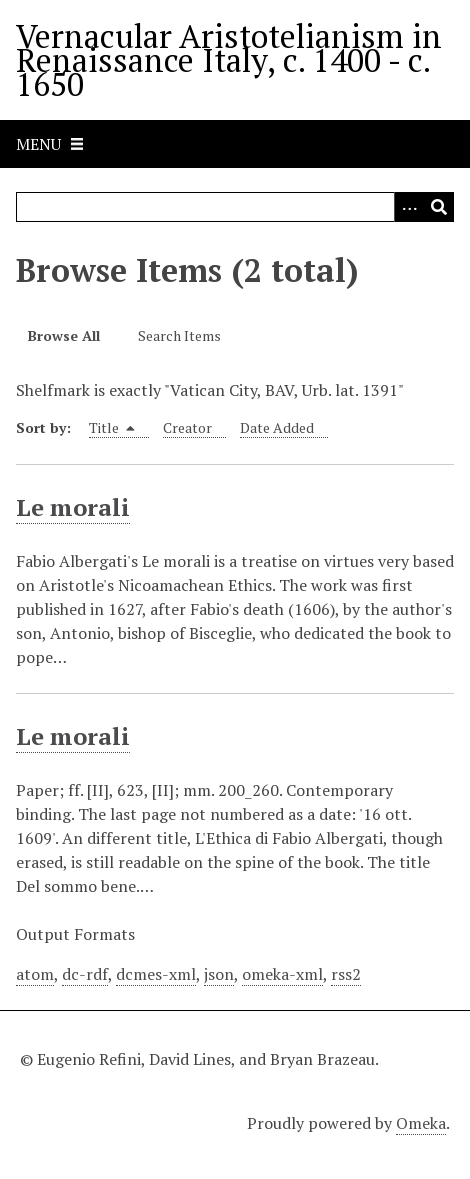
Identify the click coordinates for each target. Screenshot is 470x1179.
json (219, 974)
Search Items (179, 335)
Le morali (73, 507)
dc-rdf (85, 974)
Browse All (64, 335)
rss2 (346, 974)
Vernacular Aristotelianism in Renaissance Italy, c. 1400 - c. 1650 (229, 60)
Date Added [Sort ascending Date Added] (277, 427)
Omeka (421, 1123)
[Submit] (439, 207)
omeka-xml (282, 974)
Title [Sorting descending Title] (112, 427)
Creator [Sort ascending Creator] (187, 427)
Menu (38, 144)
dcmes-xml (156, 974)
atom (35, 974)
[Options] (409, 207)
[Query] (235, 207)
